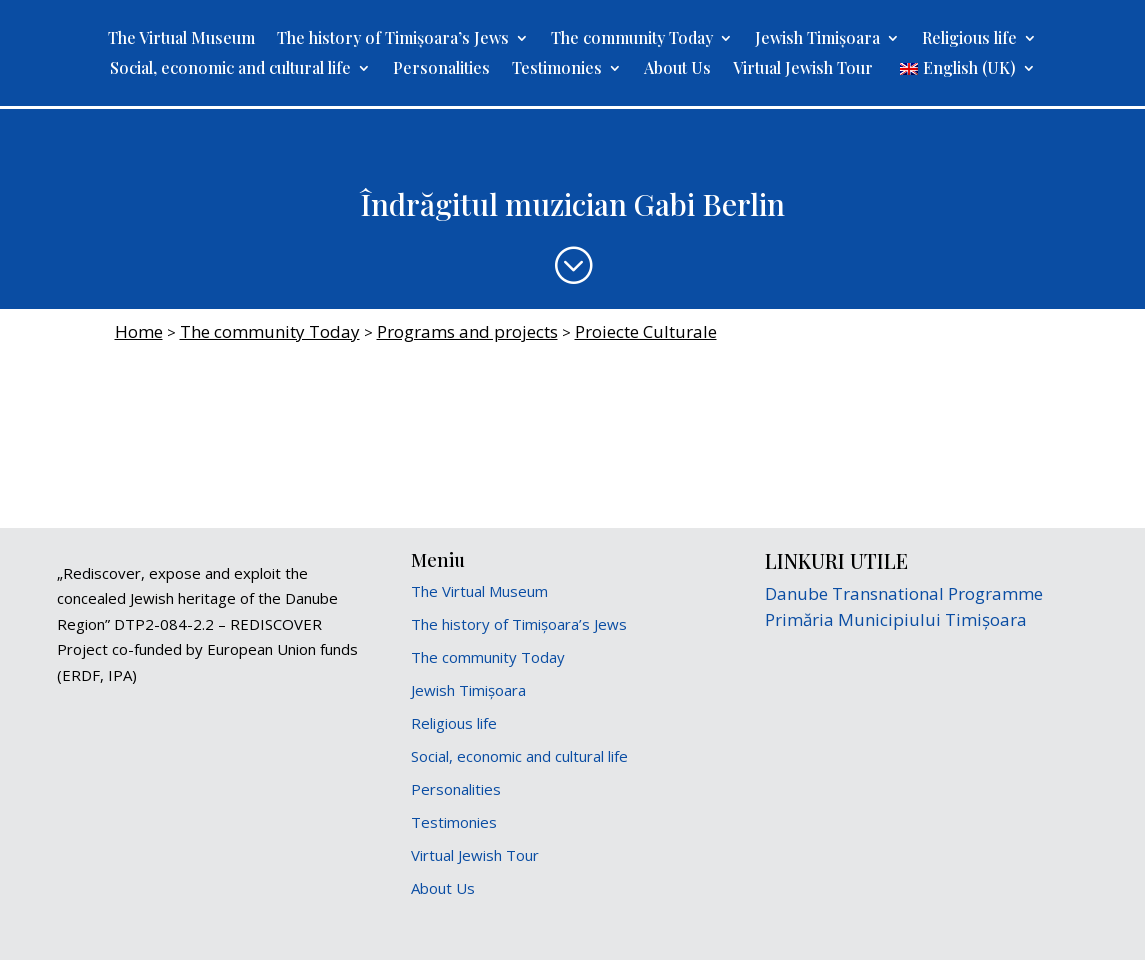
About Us (677, 69)
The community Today (632, 39)
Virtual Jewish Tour (803, 69)
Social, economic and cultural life (230, 69)
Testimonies (557, 69)
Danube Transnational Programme (904, 593)
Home (139, 331)
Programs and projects (467, 331)
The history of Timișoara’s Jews (393, 39)
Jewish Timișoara (817, 39)
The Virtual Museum (181, 39)
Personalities (441, 69)
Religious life (969, 39)
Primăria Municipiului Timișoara (896, 619)
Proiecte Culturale (646, 331)
